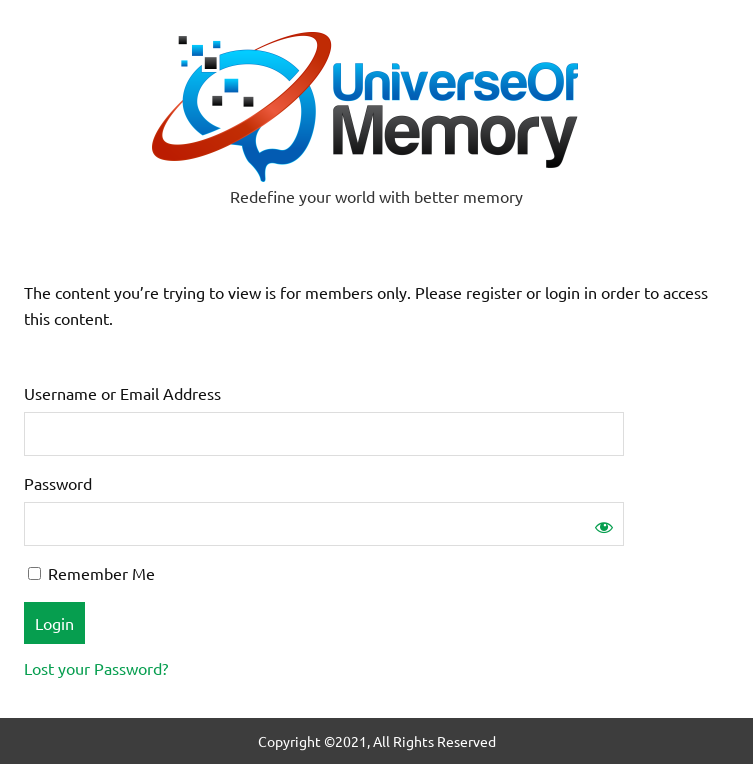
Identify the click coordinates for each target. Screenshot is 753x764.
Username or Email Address (122, 393)
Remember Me (91, 573)
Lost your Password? (96, 668)
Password (58, 483)
